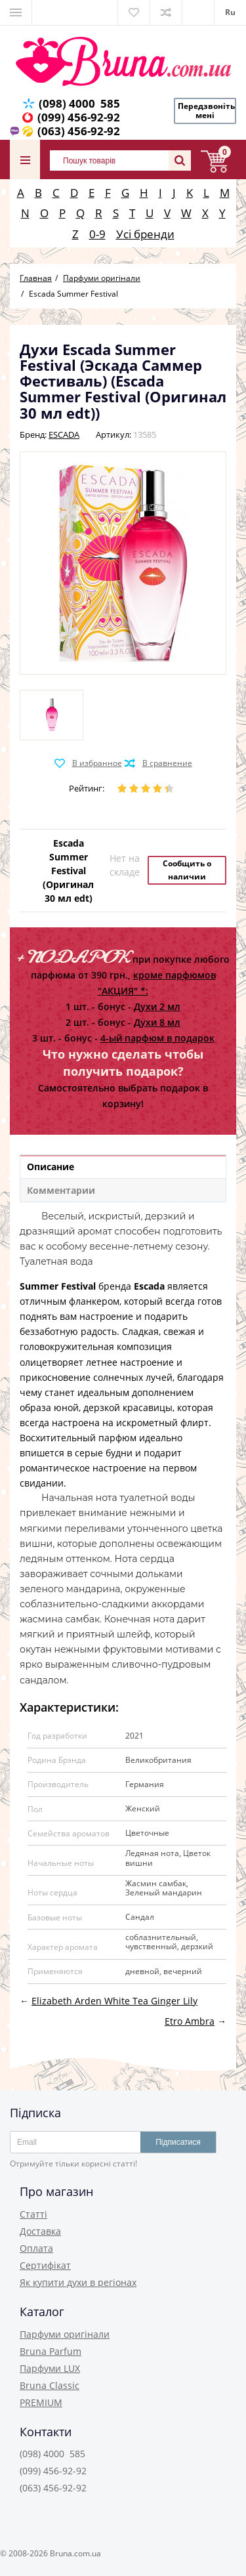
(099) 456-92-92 (78, 117)
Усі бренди (145, 234)
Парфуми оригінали (65, 2334)
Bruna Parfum (50, 2351)
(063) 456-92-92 (78, 131)
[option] (51, 715)
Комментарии (61, 1190)
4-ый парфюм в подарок (157, 1038)
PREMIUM (41, 2402)
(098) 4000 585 (79, 103)
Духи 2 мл (157, 1006)
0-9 (97, 234)
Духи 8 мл (157, 1022)
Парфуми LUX (50, 2368)
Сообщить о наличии (187, 870)
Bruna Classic (49, 2385)
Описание (50, 1166)
